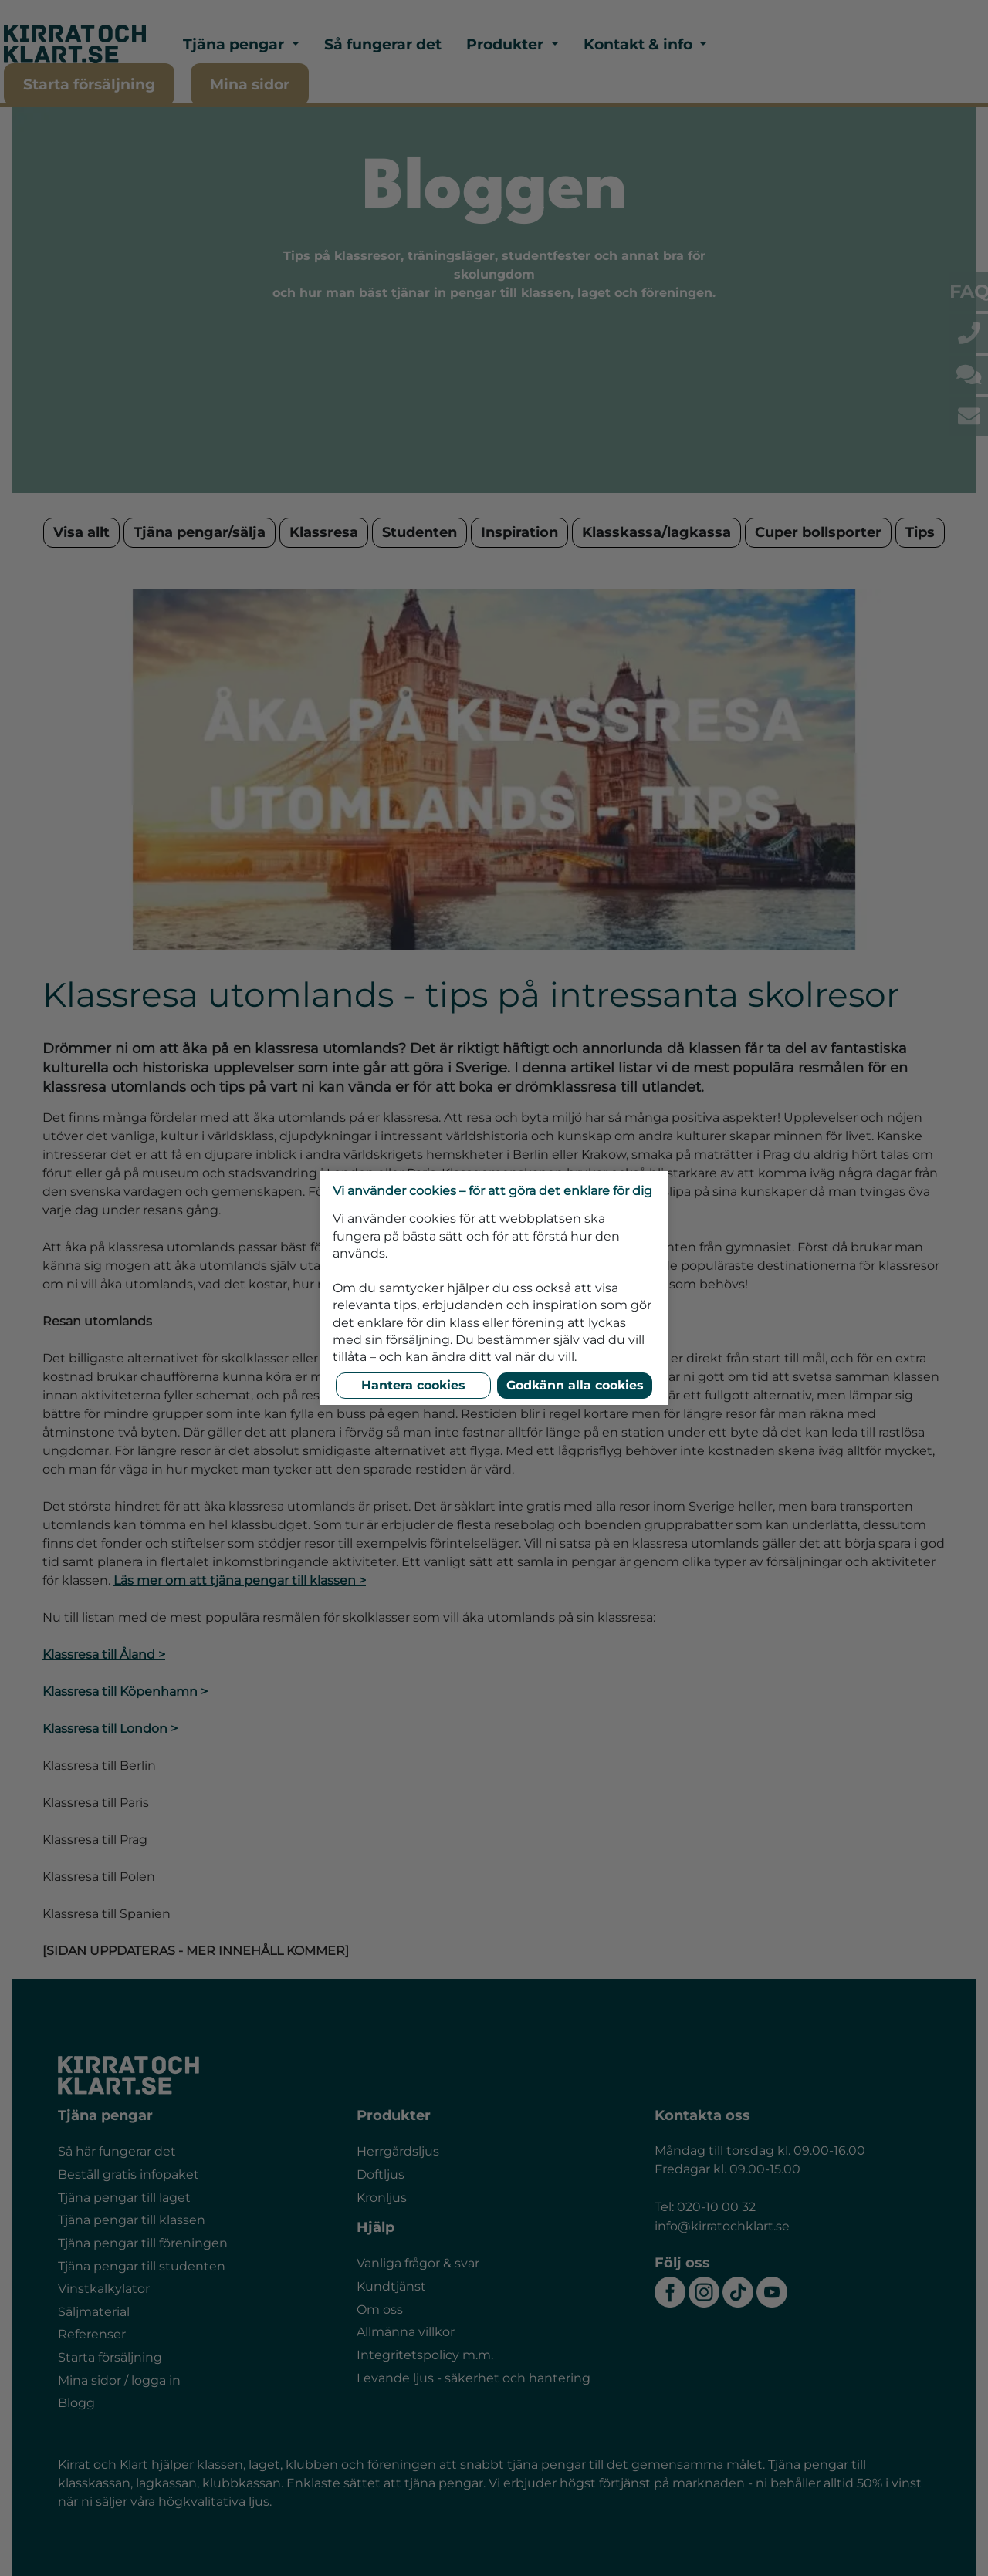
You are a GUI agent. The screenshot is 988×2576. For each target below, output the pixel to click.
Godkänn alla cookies (575, 1385)
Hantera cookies (413, 1385)
